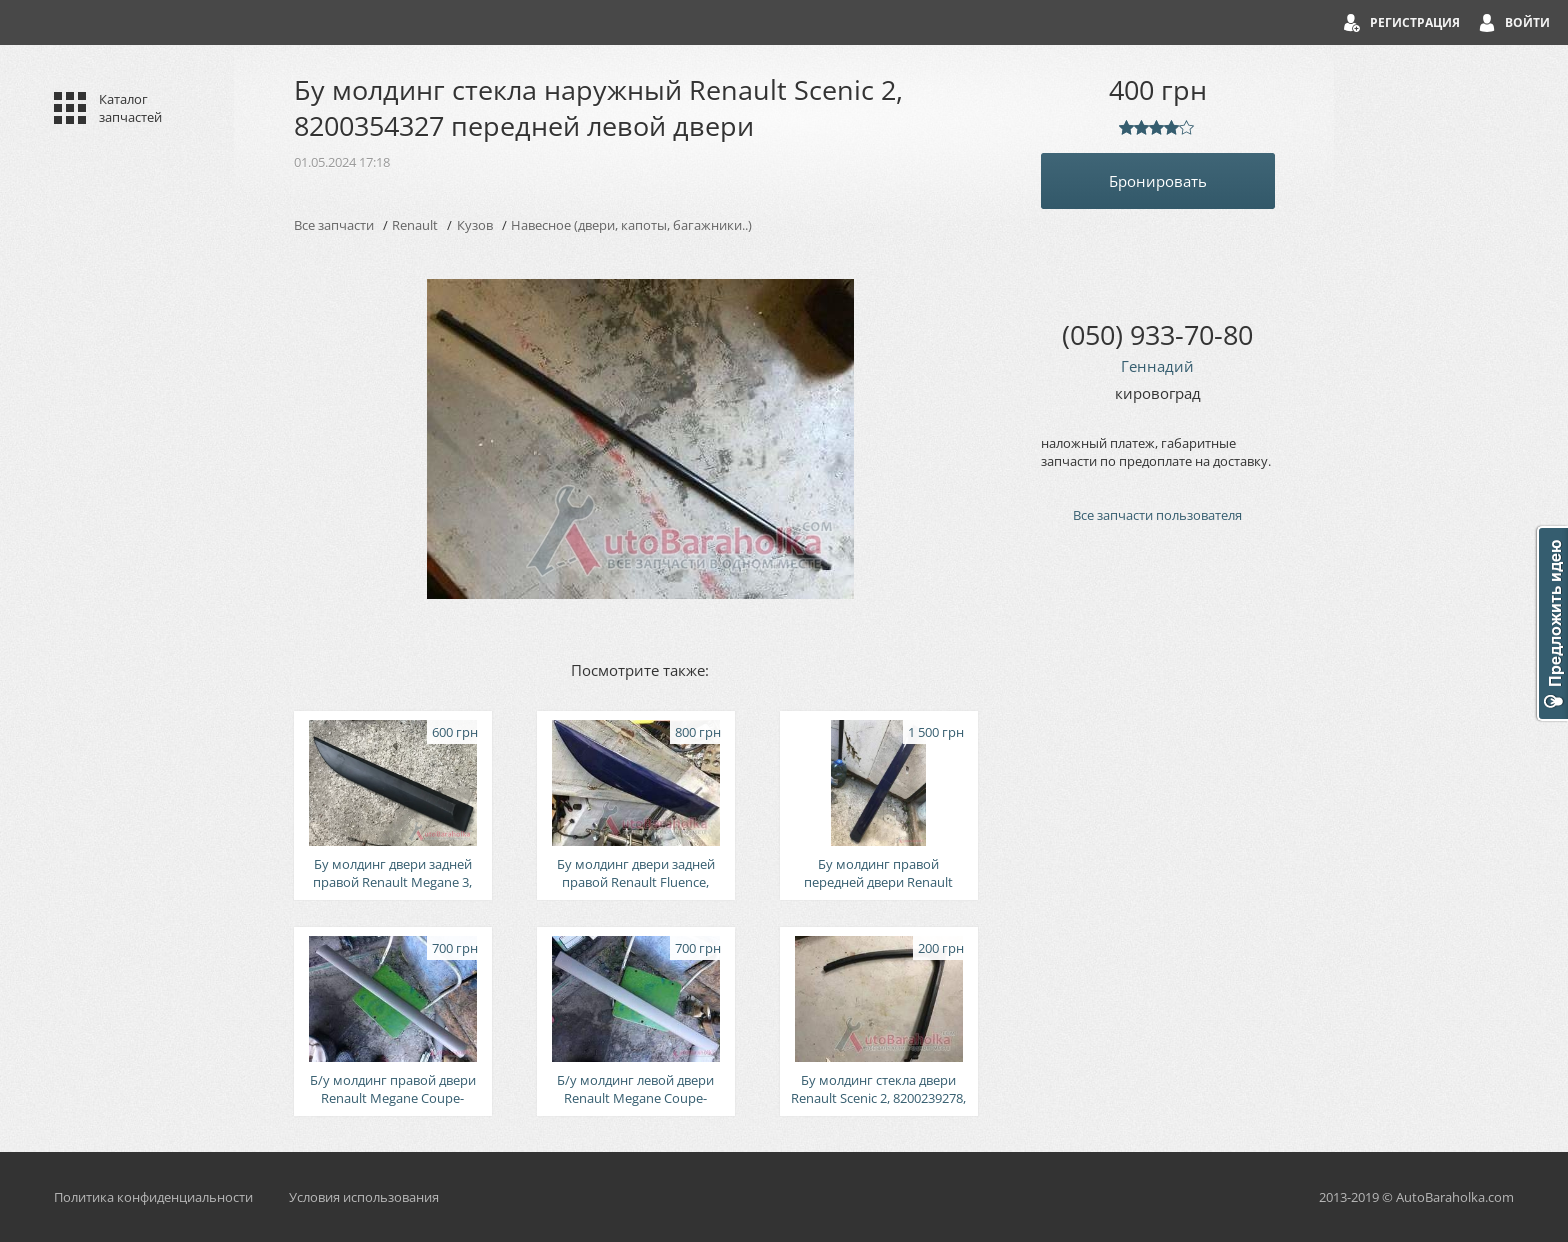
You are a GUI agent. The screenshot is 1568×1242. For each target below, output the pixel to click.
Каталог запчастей (130, 108)
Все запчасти (334, 225)
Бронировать (1158, 181)
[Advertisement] (1158, 878)
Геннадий (1157, 366)
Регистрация (1415, 22)
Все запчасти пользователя (1157, 515)
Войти (1527, 22)
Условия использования (364, 1197)
